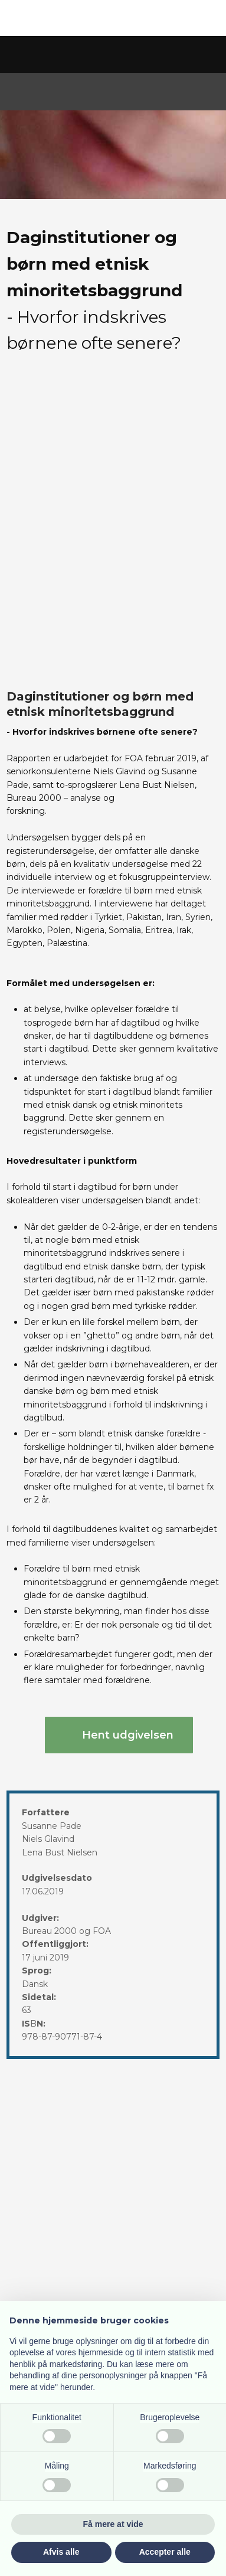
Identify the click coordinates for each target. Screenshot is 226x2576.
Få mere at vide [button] (113, 2524)
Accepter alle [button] (165, 2552)
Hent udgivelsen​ (127, 1735)
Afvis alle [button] (61, 2552)
